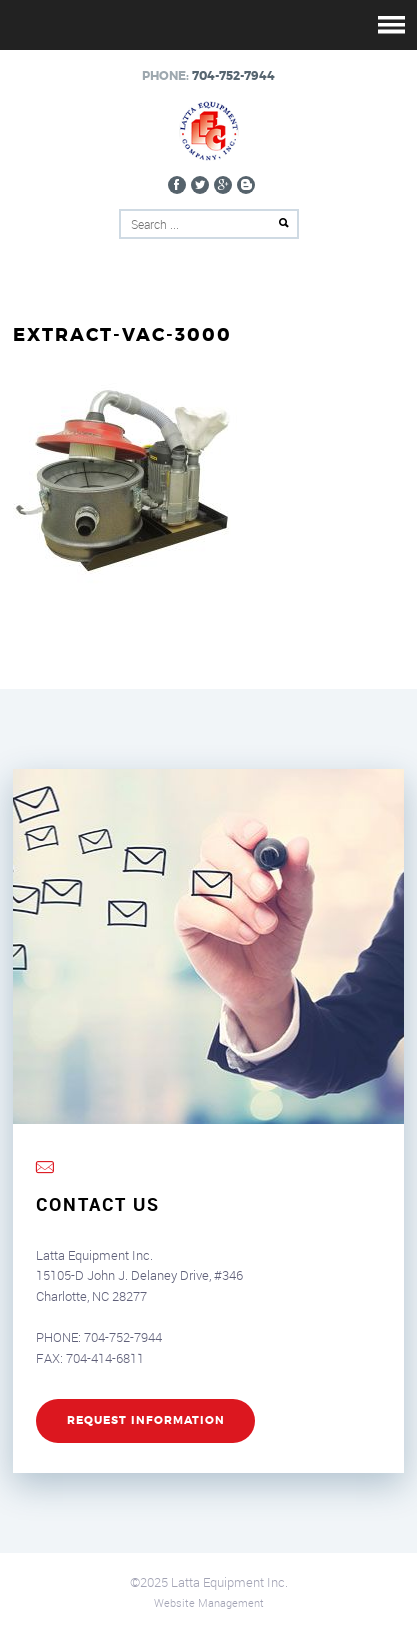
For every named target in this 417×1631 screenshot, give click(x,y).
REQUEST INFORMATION (146, 1420)
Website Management (209, 1602)
